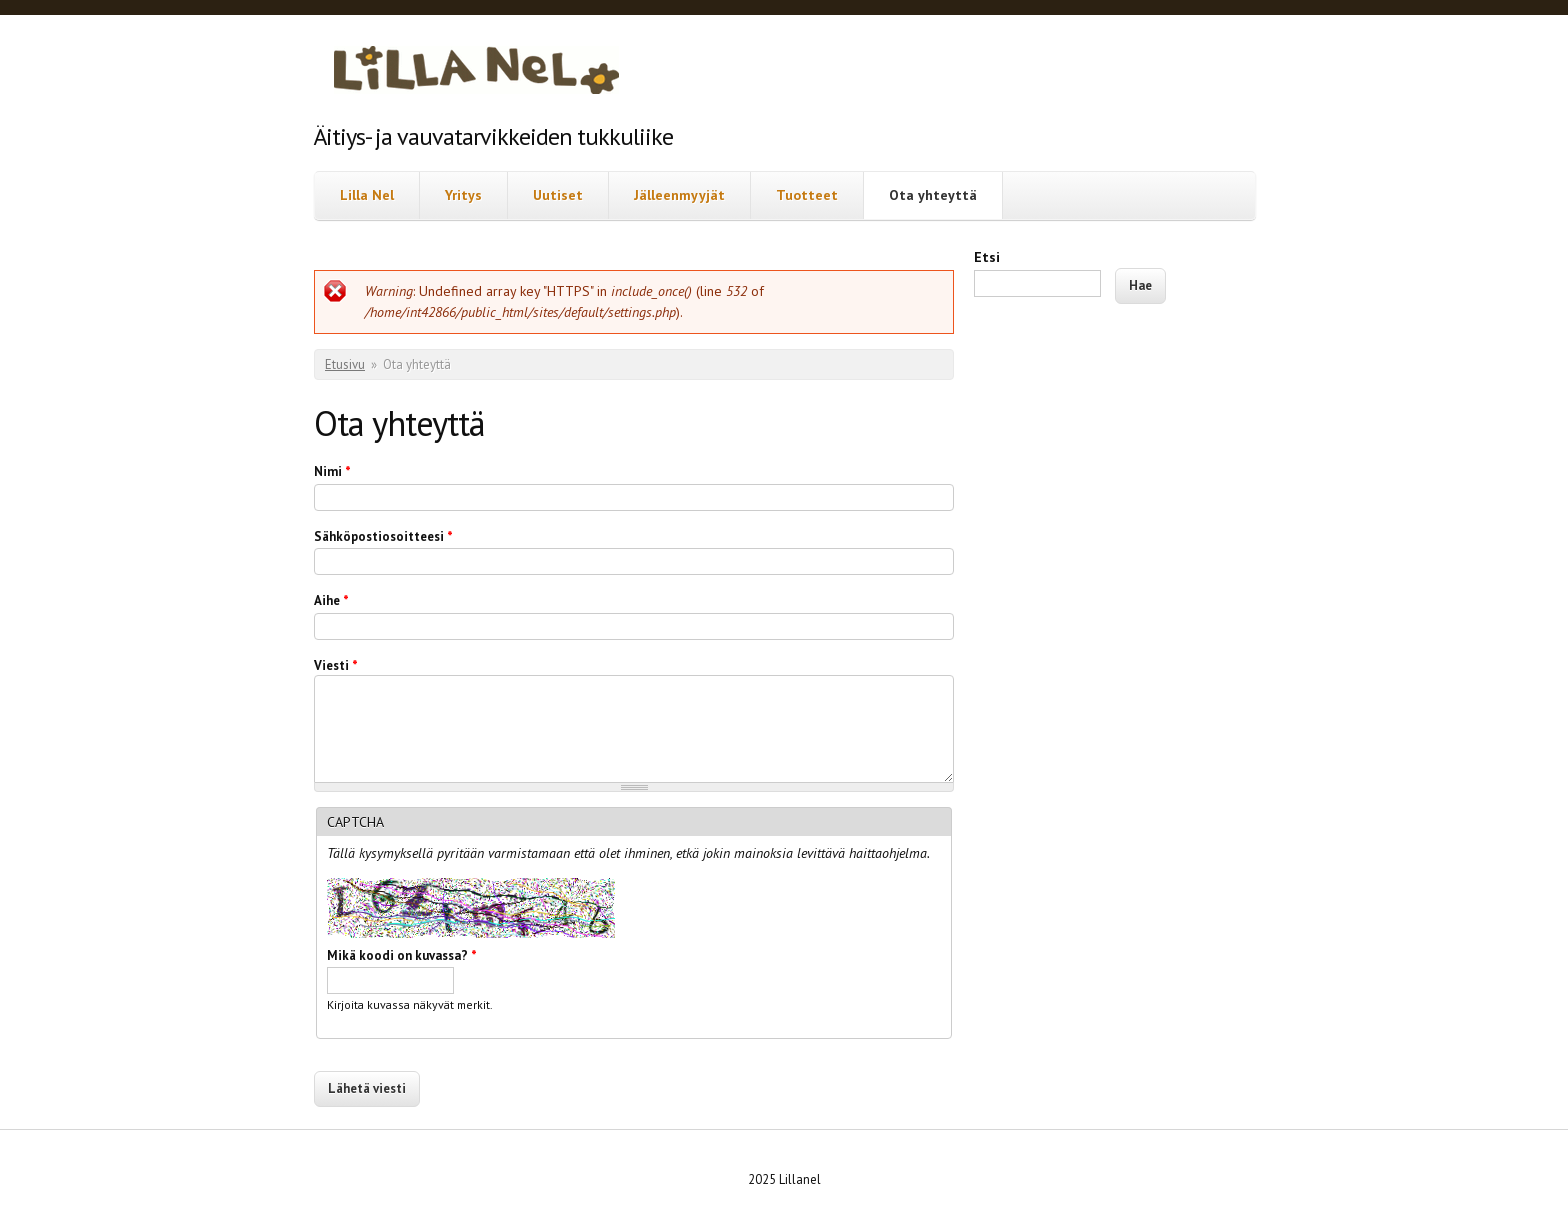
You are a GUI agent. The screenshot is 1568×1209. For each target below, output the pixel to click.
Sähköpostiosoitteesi (383, 536)
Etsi (987, 257)
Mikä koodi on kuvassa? (402, 955)
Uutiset (558, 195)
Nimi (332, 471)
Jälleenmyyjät (679, 195)
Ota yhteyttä (933, 195)
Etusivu (345, 364)
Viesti (336, 665)
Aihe (331, 600)
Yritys (463, 195)
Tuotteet (807, 195)
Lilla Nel (367, 195)
